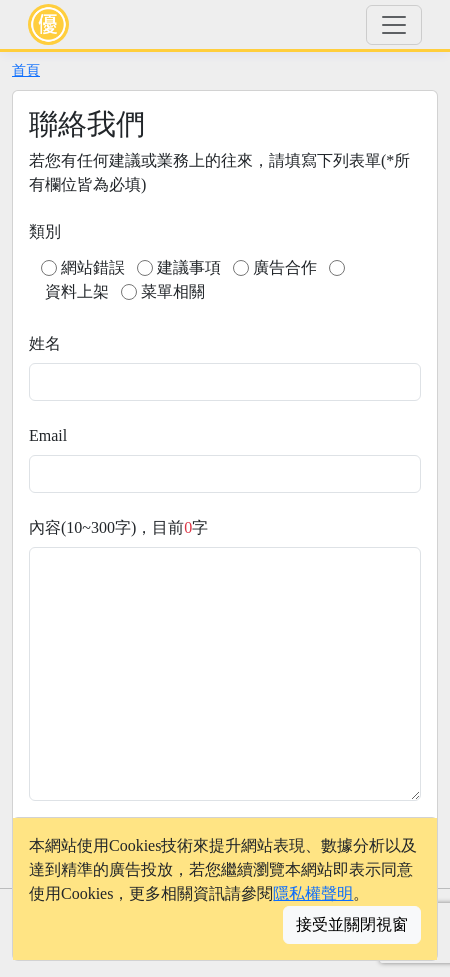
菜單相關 (173, 291)
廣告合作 (285, 267)
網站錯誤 (93, 267)
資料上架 (77, 291)
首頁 (26, 70)
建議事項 (189, 267)
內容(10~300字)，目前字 (118, 527)
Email (48, 435)
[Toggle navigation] (394, 25)
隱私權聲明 (313, 893)
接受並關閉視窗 (352, 924)
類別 (45, 231)
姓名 (45, 343)
